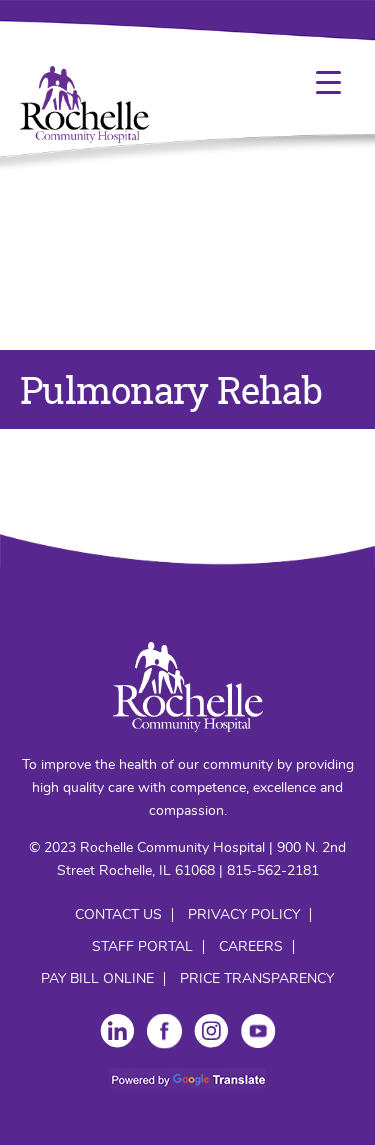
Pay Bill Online (97, 979)
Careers (251, 947)
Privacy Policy (244, 915)
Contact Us (118, 915)
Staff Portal (142, 947)
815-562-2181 (273, 871)
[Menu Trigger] (328, 82)
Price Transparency (257, 979)
